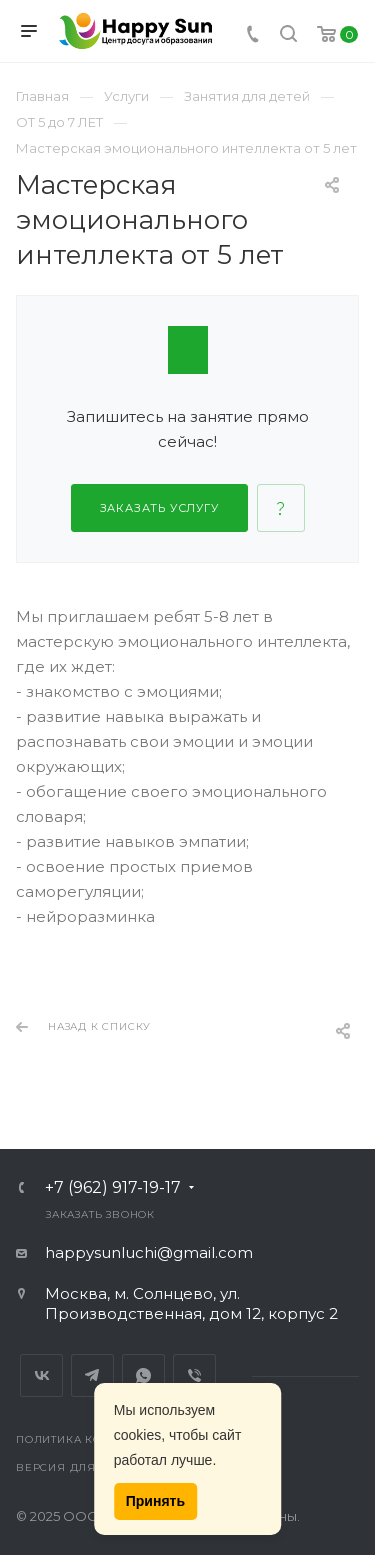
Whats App (143, 1375)
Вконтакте (41, 1375)
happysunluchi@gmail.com (149, 1252)
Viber (194, 1375)
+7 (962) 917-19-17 (113, 1188)
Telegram (92, 1375)
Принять (155, 1501)
